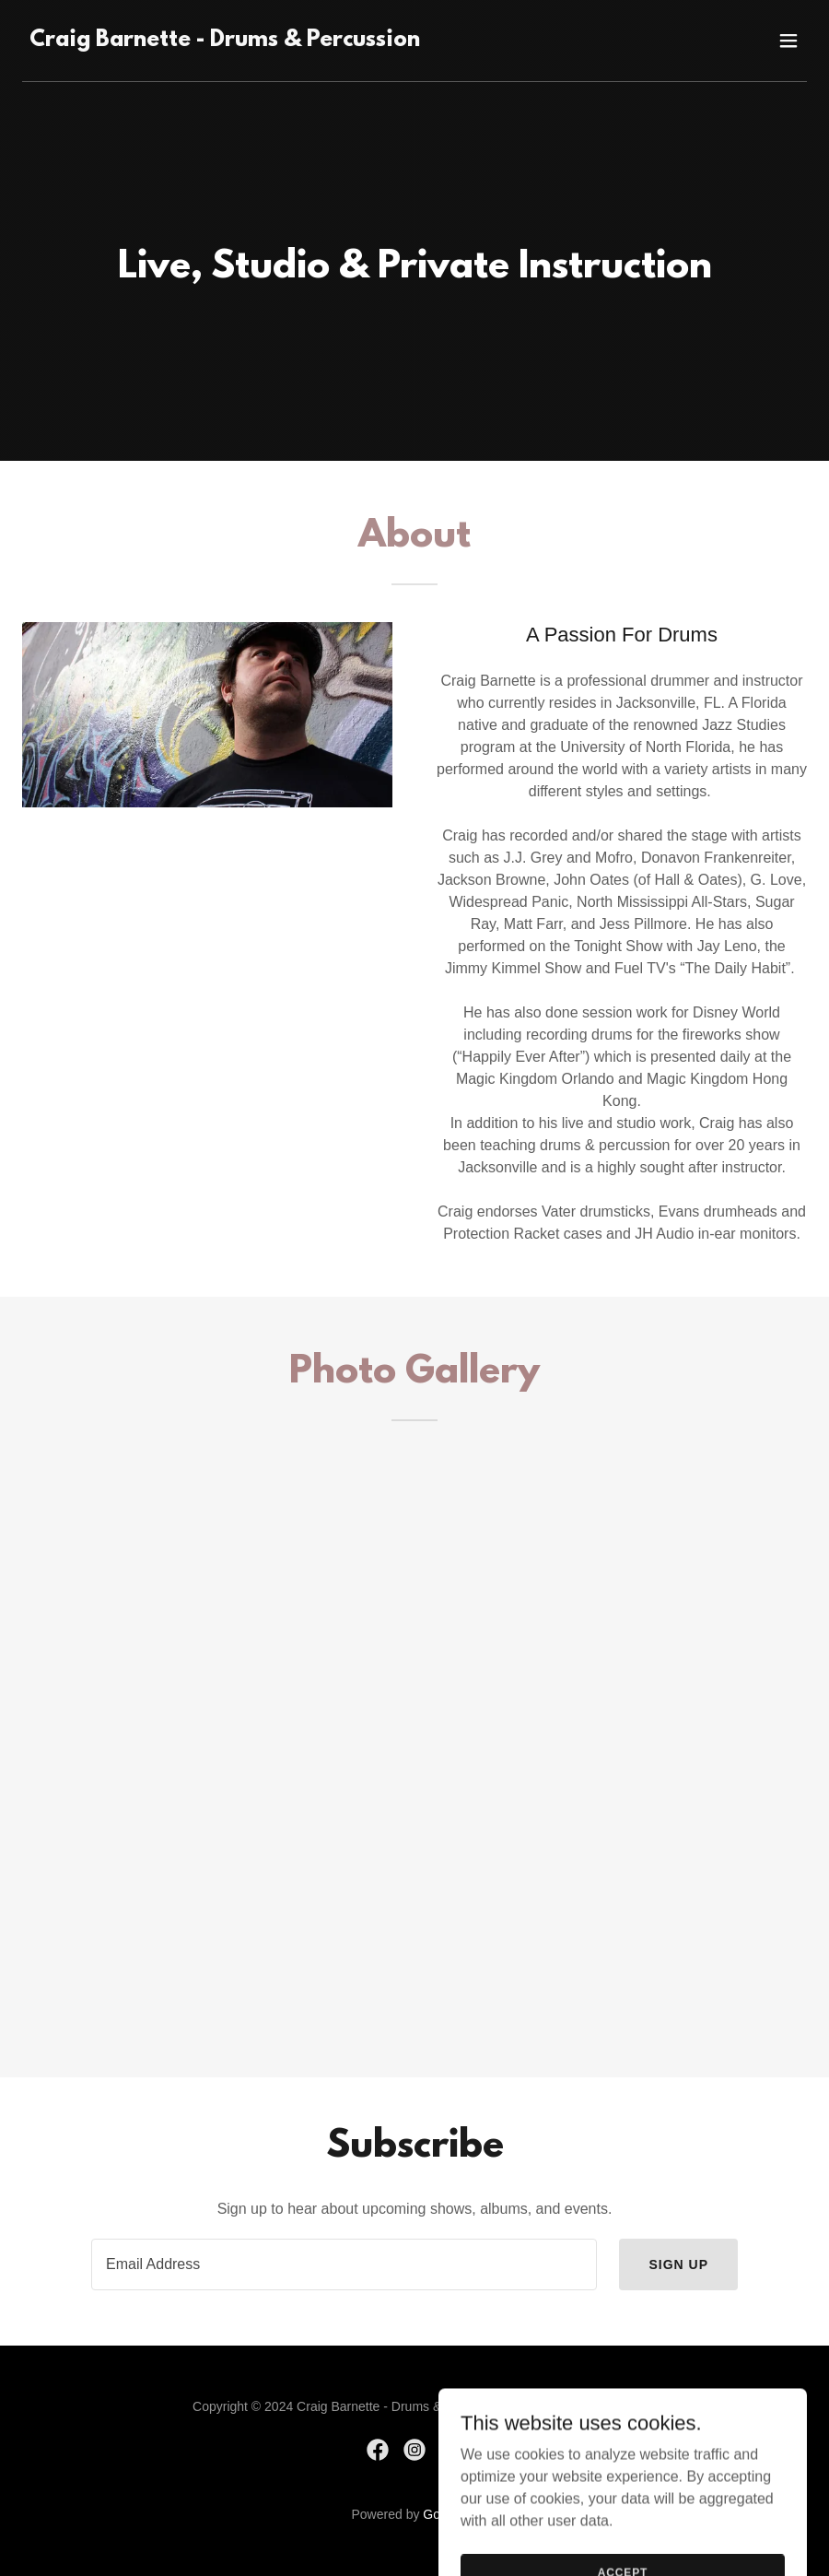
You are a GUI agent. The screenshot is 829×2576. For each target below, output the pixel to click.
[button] (788, 40)
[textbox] (344, 2264)
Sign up (678, 2264)
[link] (224, 41)
